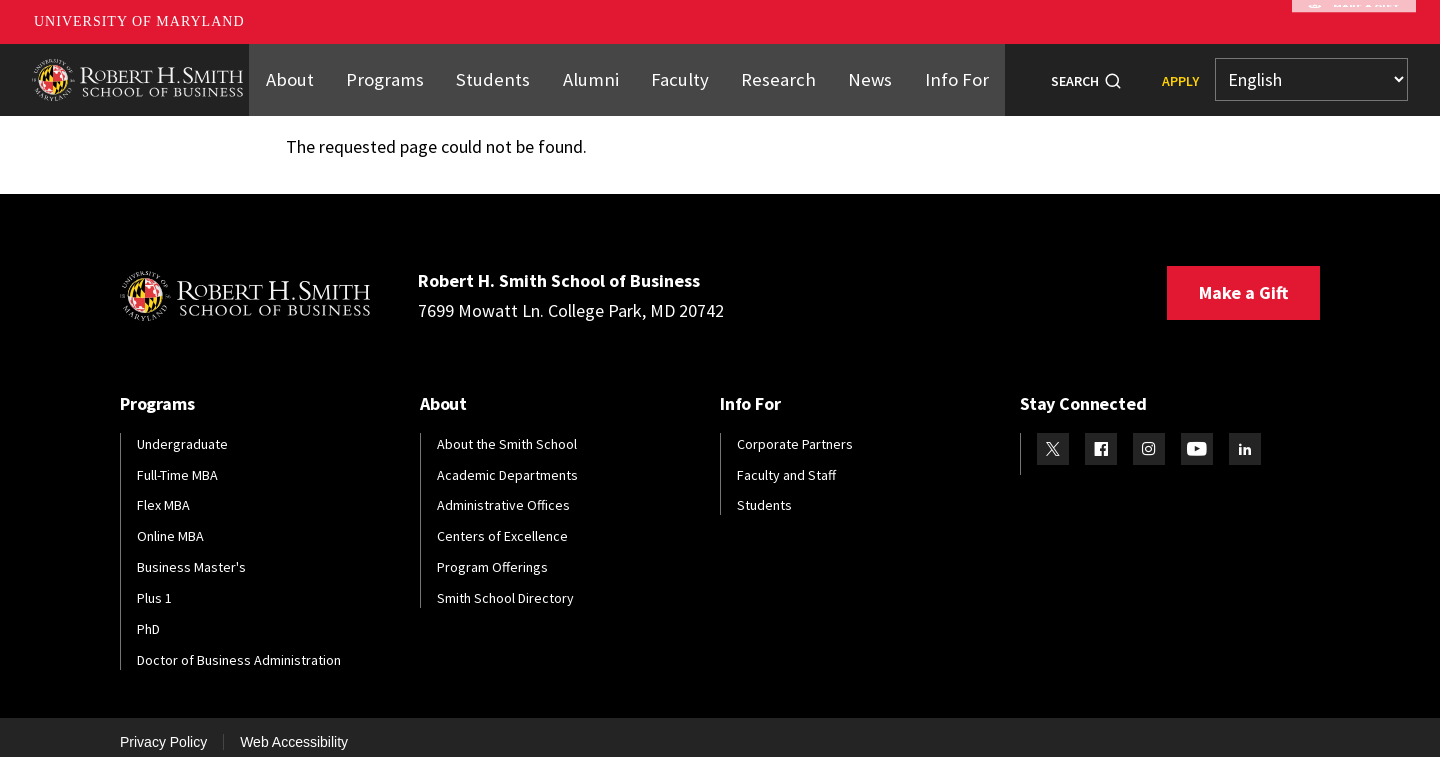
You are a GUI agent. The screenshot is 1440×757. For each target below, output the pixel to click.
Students (502, 73)
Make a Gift (1243, 280)
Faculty (678, 73)
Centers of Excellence (502, 525)
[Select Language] (1311, 74)
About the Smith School (507, 432)
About (309, 73)
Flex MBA (163, 494)
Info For (938, 73)
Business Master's (191, 556)
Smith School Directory (505, 587)
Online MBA (170, 525)
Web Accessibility (294, 730)
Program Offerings (492, 556)
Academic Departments (507, 463)
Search (1075, 75)
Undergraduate (182, 432)
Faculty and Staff (786, 463)
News (856, 73)
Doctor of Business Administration (239, 648)
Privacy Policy (163, 730)
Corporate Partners (795, 432)
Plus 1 (154, 587)
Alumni (593, 73)
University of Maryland (139, 21)
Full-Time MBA (177, 463)
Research (770, 73)
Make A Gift (1354, 22)
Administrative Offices (503, 494)
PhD (148, 617)
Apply (1180, 75)
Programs (400, 73)
